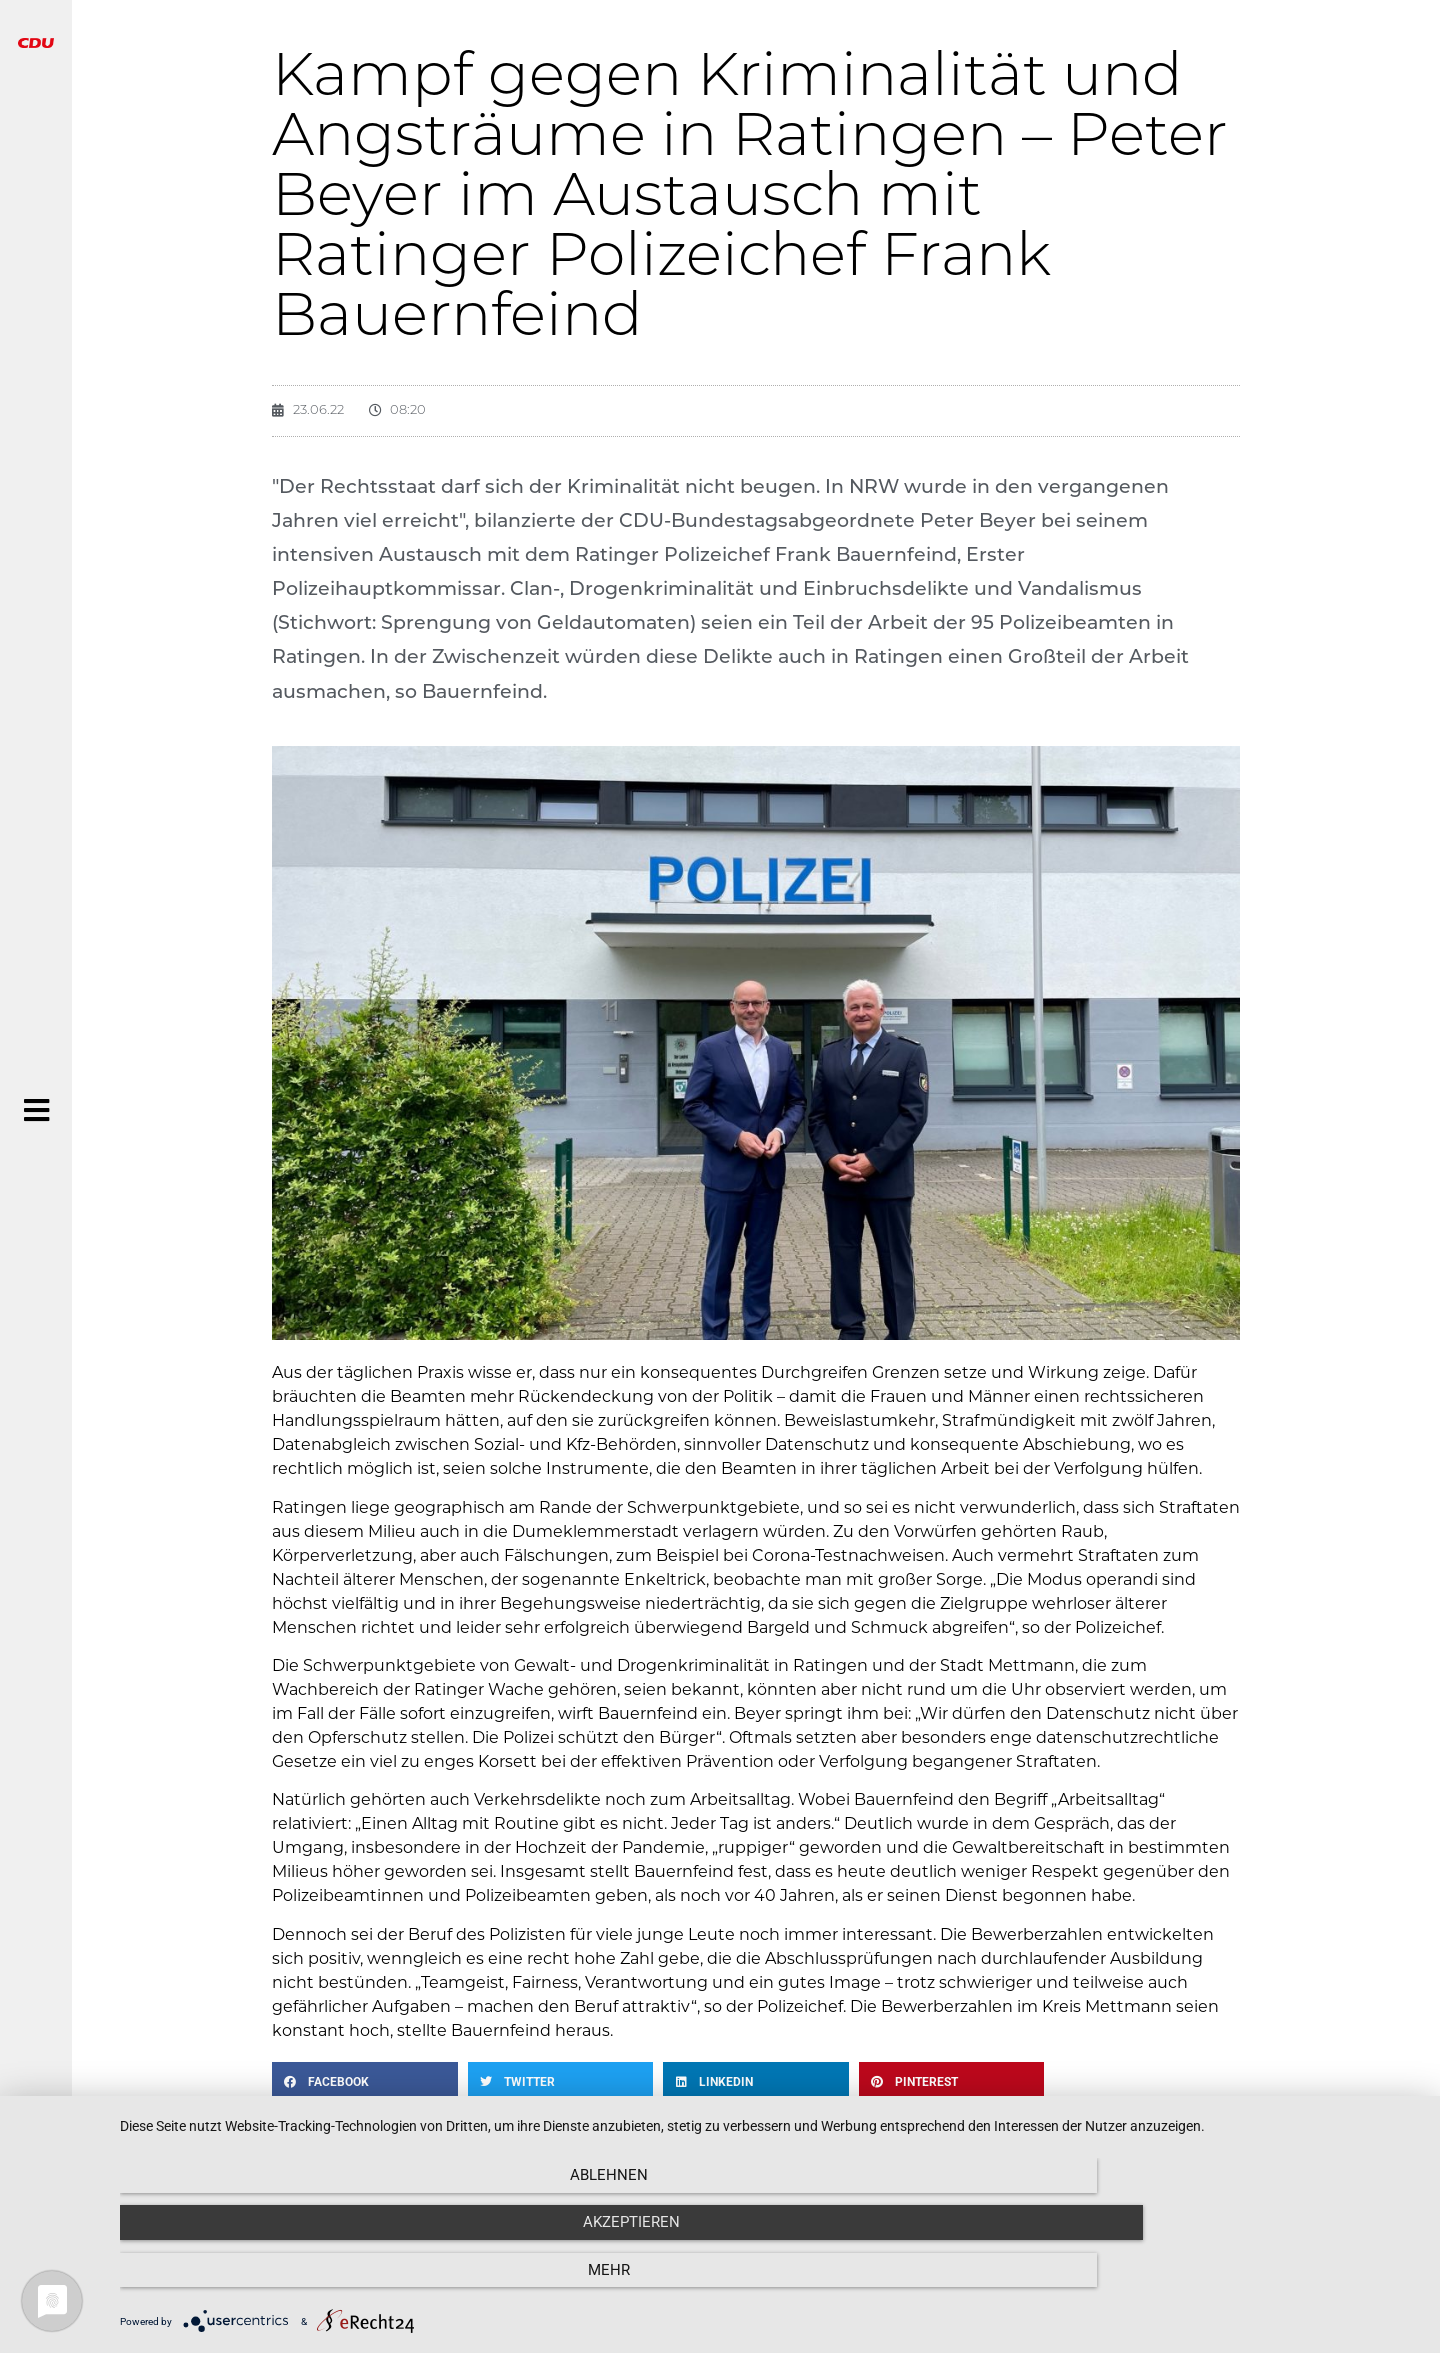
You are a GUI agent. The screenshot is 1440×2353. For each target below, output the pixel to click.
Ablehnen (315, 2283)
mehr (1225, 2283)
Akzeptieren (770, 2283)
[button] (365, 2082)
